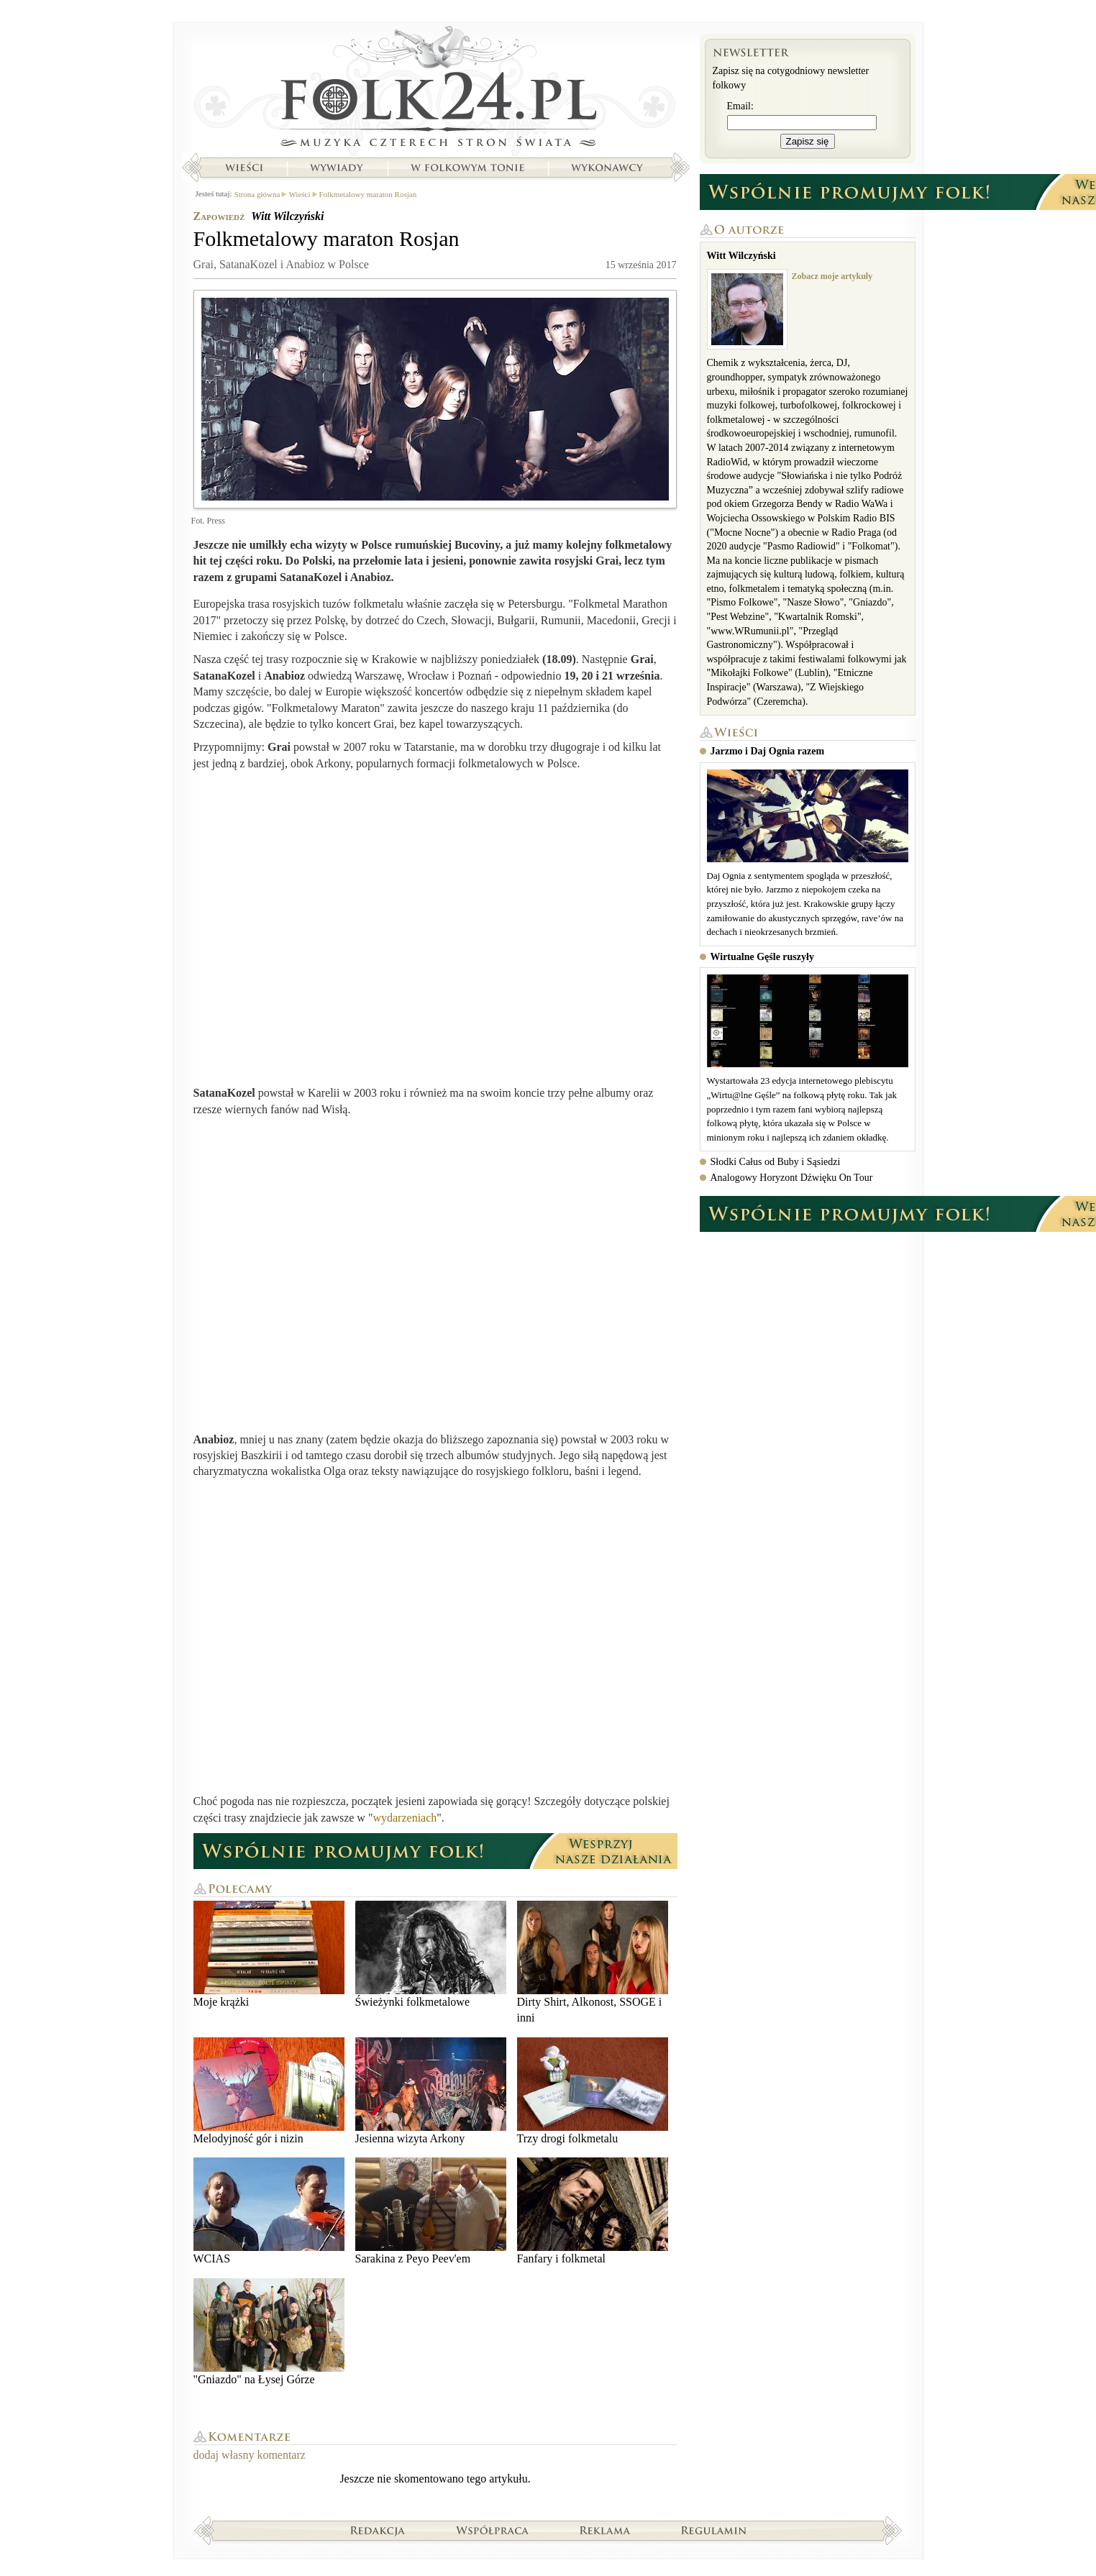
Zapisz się (807, 141)
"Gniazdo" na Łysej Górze (268, 2331)
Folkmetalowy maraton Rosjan (368, 194)
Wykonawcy (608, 167)
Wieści (243, 167)
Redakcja (378, 2530)
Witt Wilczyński (287, 216)
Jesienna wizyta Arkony (430, 2091)
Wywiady (336, 167)
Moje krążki (268, 1954)
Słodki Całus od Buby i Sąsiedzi (776, 1161)
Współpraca (492, 2530)
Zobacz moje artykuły (832, 276)
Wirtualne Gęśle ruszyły (762, 956)
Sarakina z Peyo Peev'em (430, 2211)
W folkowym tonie (467, 167)
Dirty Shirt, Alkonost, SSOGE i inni (592, 1962)
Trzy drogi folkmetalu (592, 2091)
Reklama (605, 2530)
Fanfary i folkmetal (592, 2211)
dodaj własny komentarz (249, 2455)
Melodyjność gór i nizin (268, 2091)
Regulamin (713, 2530)
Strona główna (435, 90)
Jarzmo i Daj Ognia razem (768, 751)
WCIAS (268, 2211)
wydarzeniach (405, 1818)
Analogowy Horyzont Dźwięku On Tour (792, 1177)
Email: (740, 106)
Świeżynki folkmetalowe (430, 1954)
